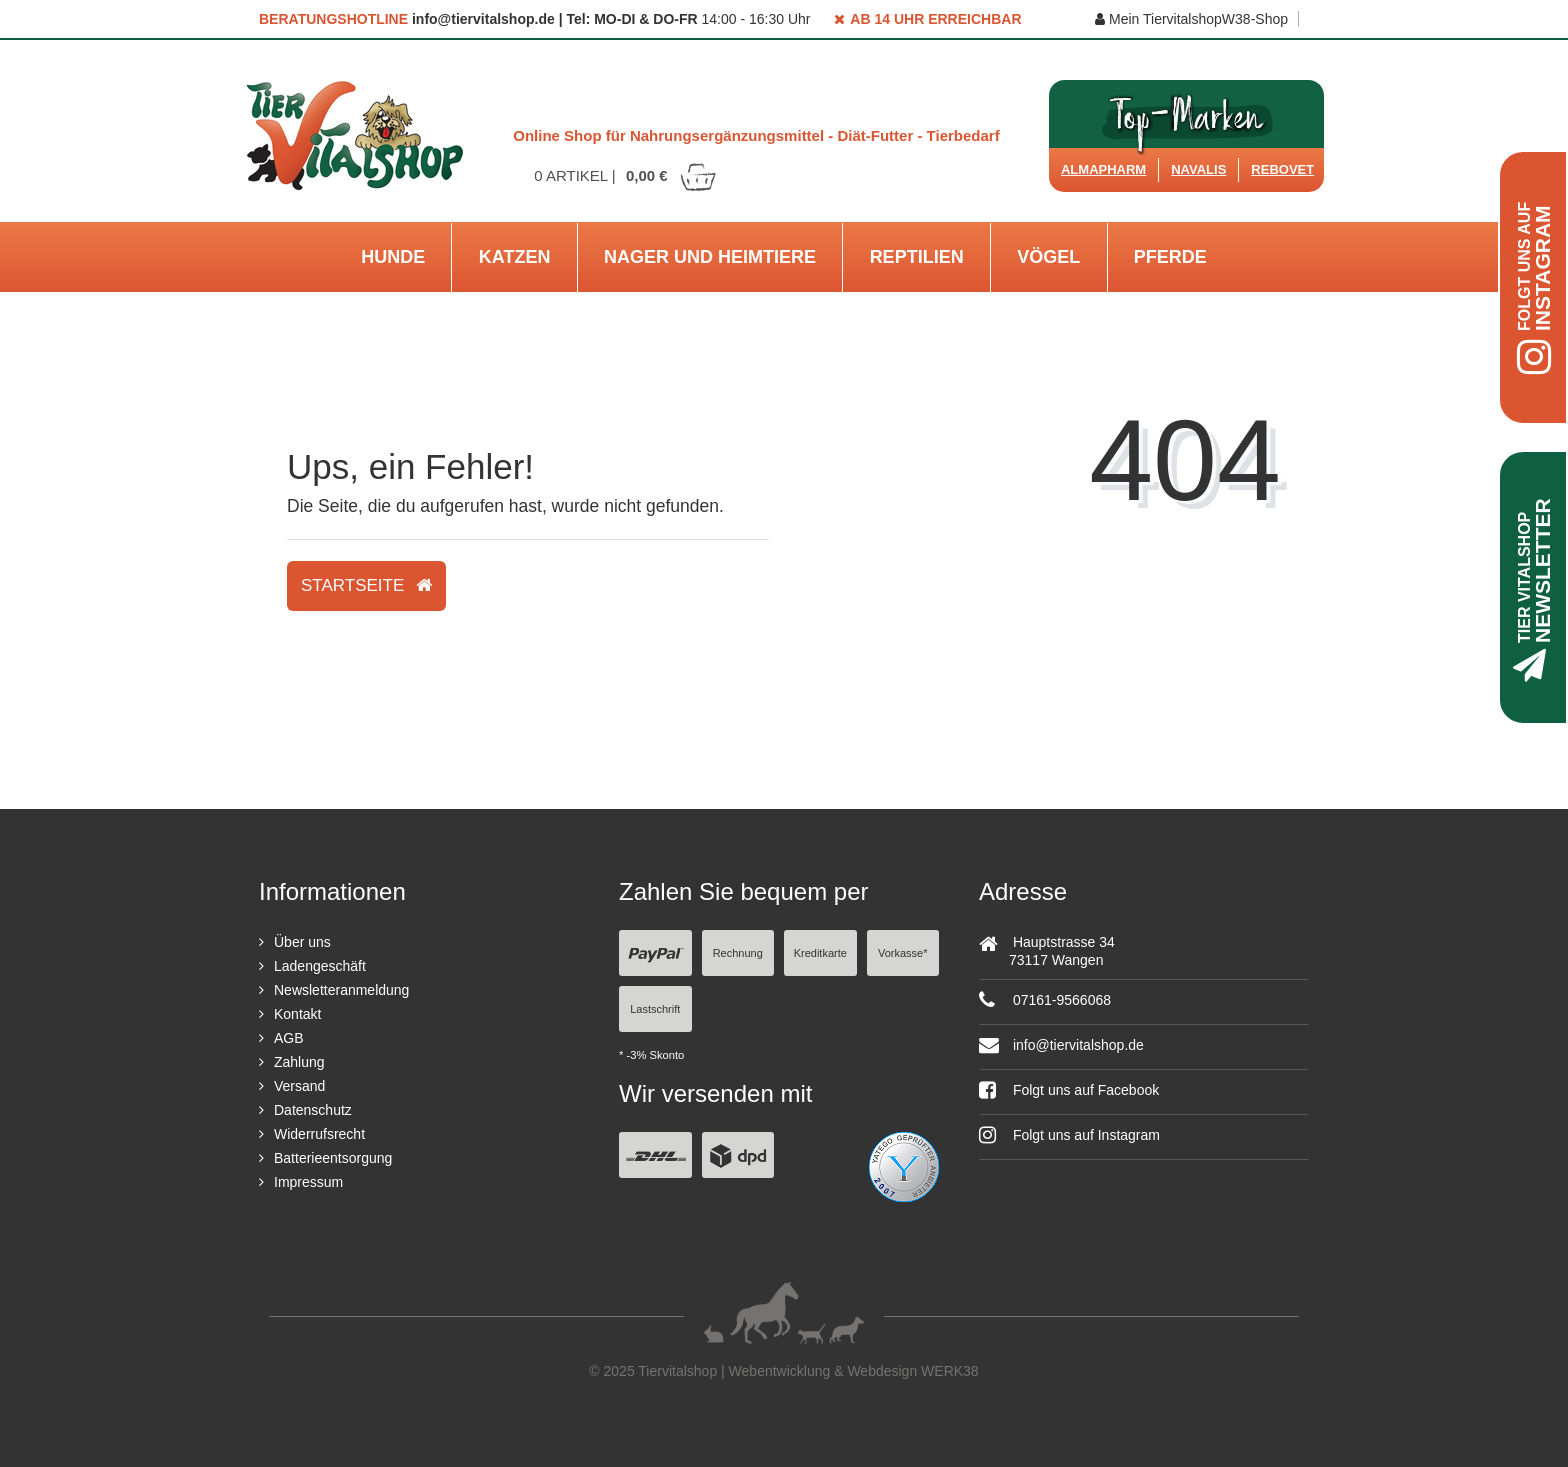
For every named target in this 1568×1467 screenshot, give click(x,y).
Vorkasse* (903, 953)
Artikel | (626, 175)
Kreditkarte (820, 953)
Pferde (1170, 257)
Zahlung (299, 1062)
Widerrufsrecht (319, 1134)
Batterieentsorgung (333, 1158)
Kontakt (297, 1014)
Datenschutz (313, 1110)
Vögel (1048, 257)
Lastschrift (655, 1009)
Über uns (302, 942)
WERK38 (950, 1371)
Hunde (393, 257)
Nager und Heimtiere (710, 257)
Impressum (308, 1182)
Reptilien (917, 257)
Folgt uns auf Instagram (1069, 1135)
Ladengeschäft (320, 966)
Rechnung (738, 953)
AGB (289, 1038)
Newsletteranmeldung (341, 990)
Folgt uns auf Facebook (1069, 1090)
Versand (299, 1086)
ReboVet (1282, 169)
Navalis (1198, 169)
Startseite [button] (366, 585)
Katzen (515, 257)
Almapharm (1103, 169)
